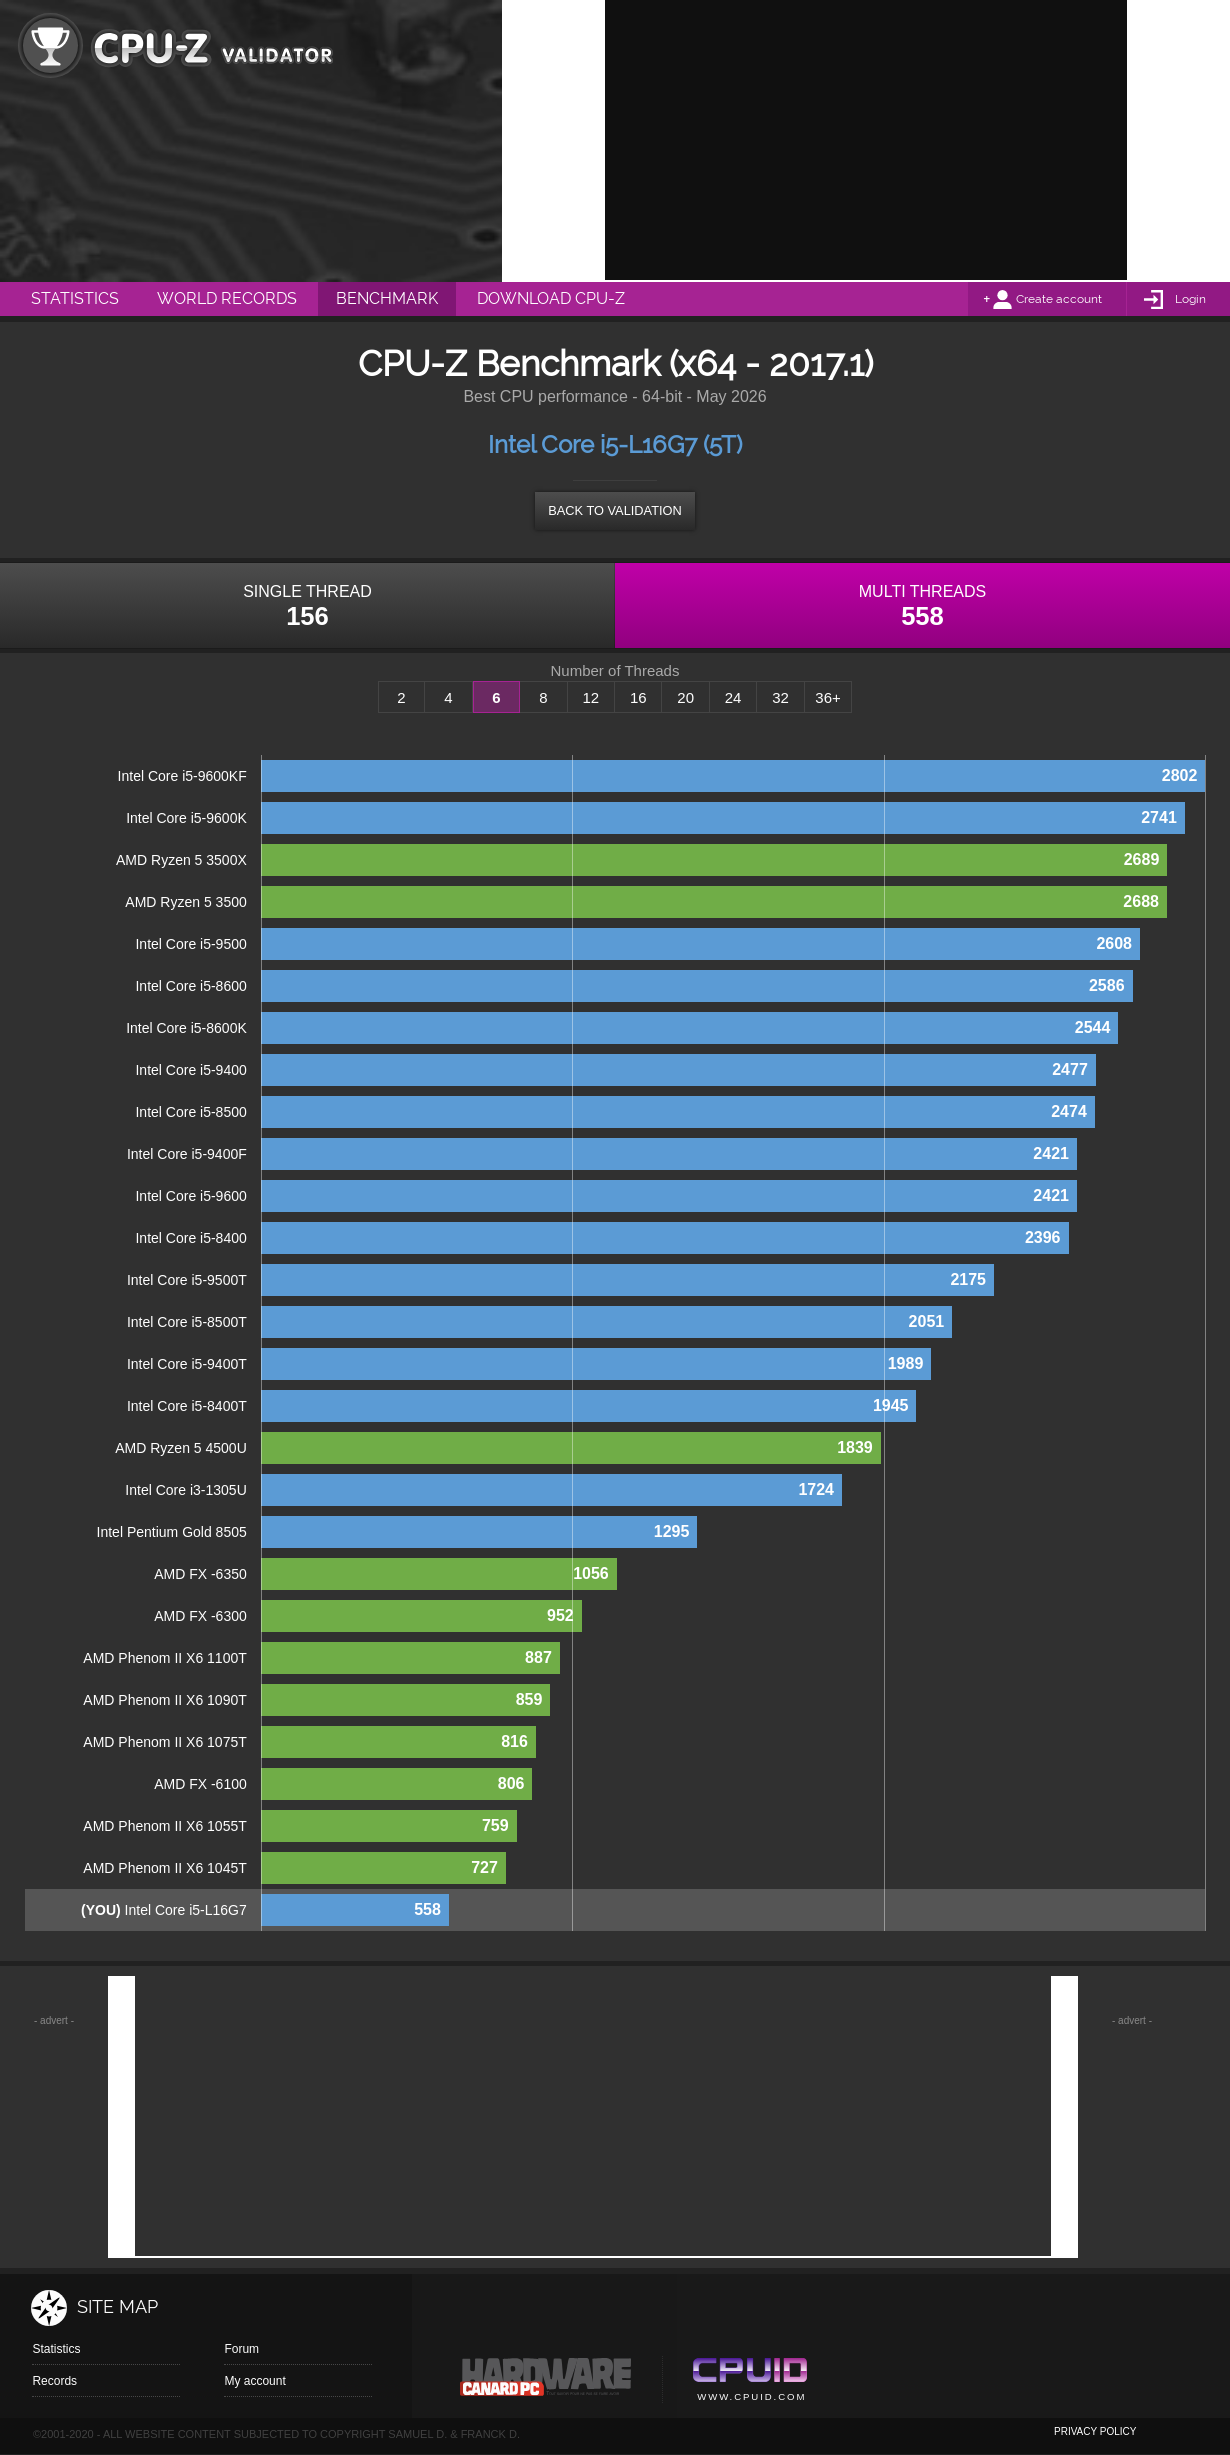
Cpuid (749, 2382)
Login (1190, 299)
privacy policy (1095, 2431)
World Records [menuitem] (227, 298)
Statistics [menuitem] (75, 298)
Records (54, 2381)
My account (254, 2381)
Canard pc (546, 2382)
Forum (241, 2349)
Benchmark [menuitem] (387, 298)
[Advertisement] (866, 140)
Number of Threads (615, 671)
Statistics (56, 2349)
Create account (1059, 299)
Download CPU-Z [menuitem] (551, 298)
